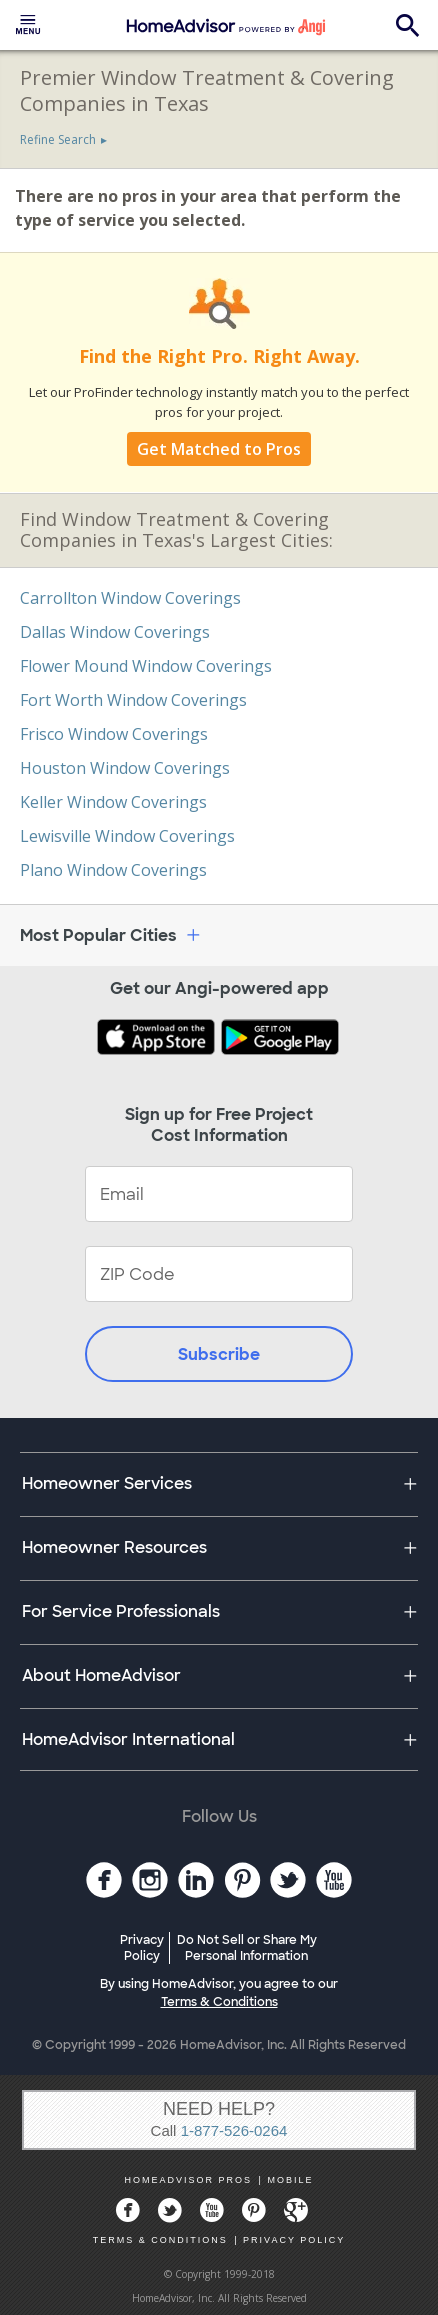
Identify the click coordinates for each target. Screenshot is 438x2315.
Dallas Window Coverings (115, 632)
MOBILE (290, 2180)
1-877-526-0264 (234, 2130)
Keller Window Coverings (113, 802)
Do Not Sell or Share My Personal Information (247, 1948)
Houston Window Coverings (125, 768)
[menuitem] (28, 25)
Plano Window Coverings (113, 870)
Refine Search (58, 139)
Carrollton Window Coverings (130, 598)
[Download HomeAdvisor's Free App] (158, 1039)
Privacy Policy (142, 1948)
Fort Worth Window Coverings (133, 700)
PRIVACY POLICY (294, 2240)
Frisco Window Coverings (114, 734)
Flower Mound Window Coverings (146, 666)
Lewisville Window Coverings (127, 836)
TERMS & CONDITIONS (160, 2240)
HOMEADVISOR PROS (189, 2180)
